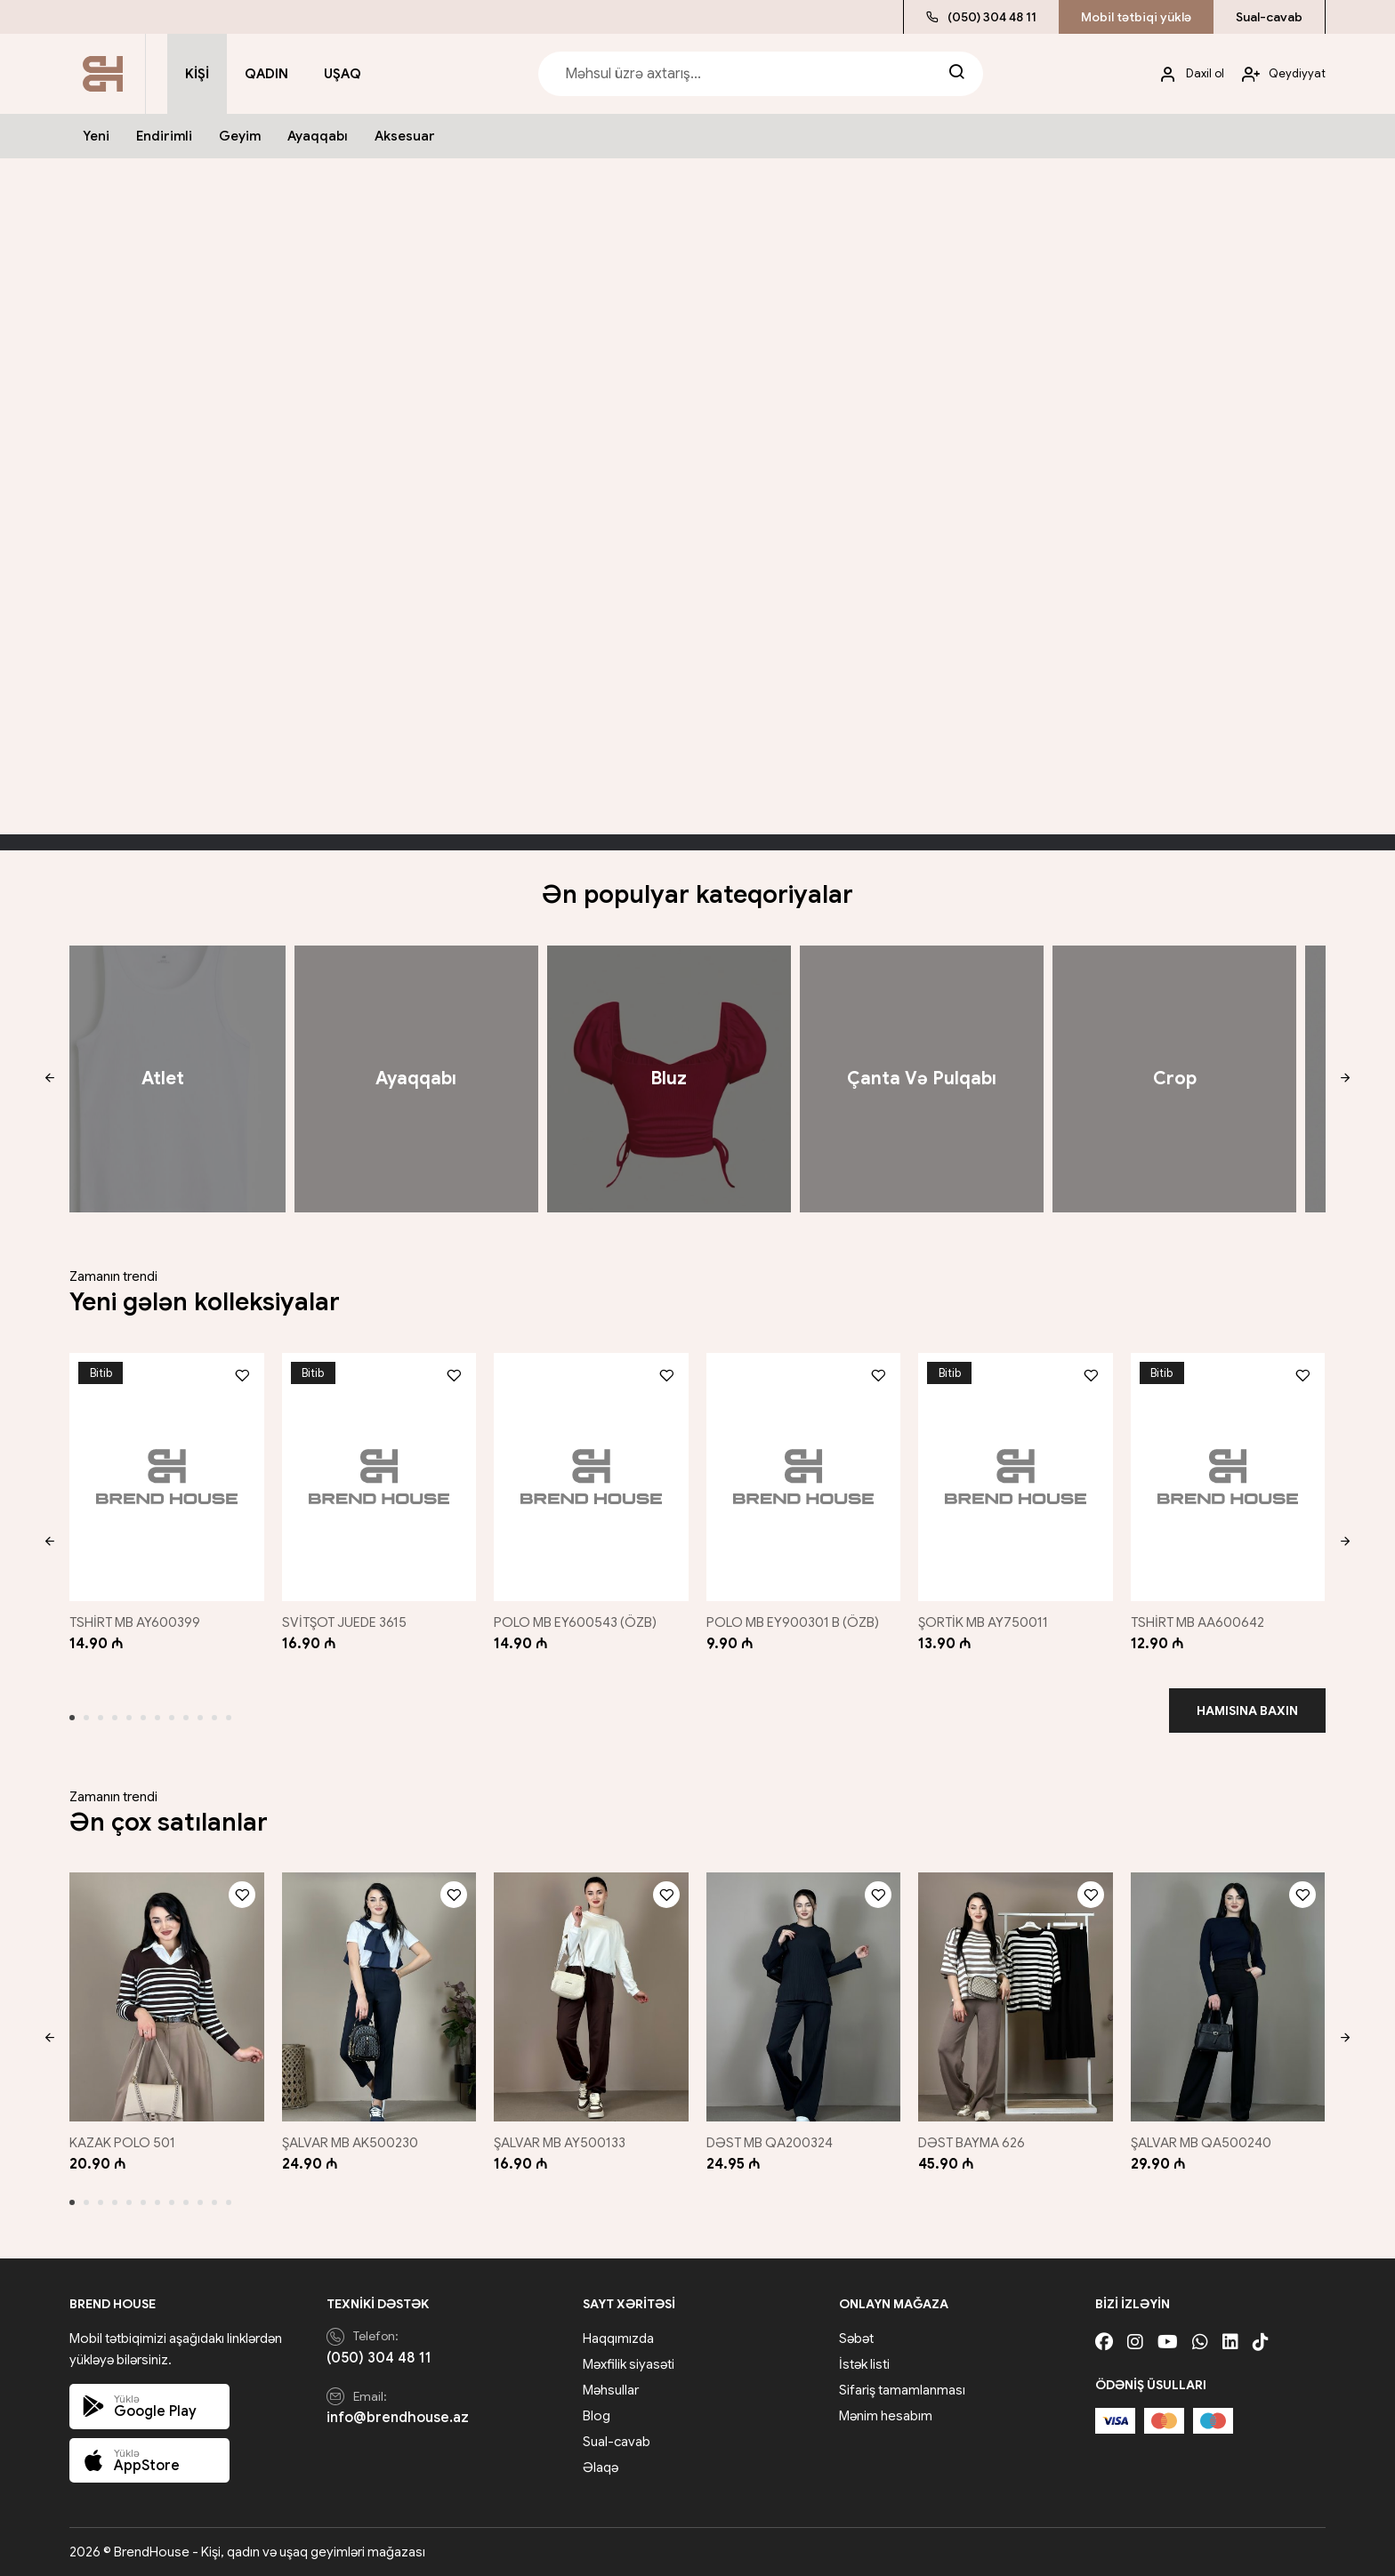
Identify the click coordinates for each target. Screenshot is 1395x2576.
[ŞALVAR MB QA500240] (1228, 1996)
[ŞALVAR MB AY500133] (591, 1996)
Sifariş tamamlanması (902, 2390)
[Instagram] (1135, 2342)
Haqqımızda (618, 2338)
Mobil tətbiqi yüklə (1136, 17)
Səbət (856, 2338)
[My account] (1185, 74)
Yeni (96, 136)
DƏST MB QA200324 (769, 2143)
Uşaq (342, 74)
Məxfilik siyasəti (628, 2364)
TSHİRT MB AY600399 (134, 1622)
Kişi (197, 74)
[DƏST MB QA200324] (803, 1996)
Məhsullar (611, 2390)
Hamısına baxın (1247, 1711)
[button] (49, 1079)
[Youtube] (1167, 2342)
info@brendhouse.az (398, 2418)
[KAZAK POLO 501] (166, 1996)
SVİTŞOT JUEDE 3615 (344, 1622)
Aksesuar (405, 136)
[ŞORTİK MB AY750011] (1015, 1477)
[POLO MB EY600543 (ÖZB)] (591, 1477)
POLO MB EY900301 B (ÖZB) (792, 1622)
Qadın (266, 74)
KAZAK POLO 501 (122, 2143)
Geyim (240, 136)
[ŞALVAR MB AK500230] (379, 1996)
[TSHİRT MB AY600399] (166, 1477)
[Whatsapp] (1200, 2342)
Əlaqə (600, 2467)
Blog (596, 2416)
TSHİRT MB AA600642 (1197, 1622)
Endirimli (164, 136)
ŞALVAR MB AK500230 (350, 2143)
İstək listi (864, 2364)
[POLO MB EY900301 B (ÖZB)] (803, 1477)
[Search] (956, 73)
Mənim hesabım (885, 2416)
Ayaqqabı (317, 136)
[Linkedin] (1230, 2342)
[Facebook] (1104, 2342)
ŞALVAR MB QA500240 (1201, 2143)
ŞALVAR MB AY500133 (559, 2143)
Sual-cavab (1269, 17)
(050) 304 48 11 (981, 17)
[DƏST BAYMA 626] (1015, 1996)
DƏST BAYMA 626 (971, 2143)
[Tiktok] (1261, 2342)
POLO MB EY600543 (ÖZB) (575, 1622)
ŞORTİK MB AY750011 (983, 1622)
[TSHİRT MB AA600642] (1228, 1477)
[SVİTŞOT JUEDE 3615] (379, 1477)
